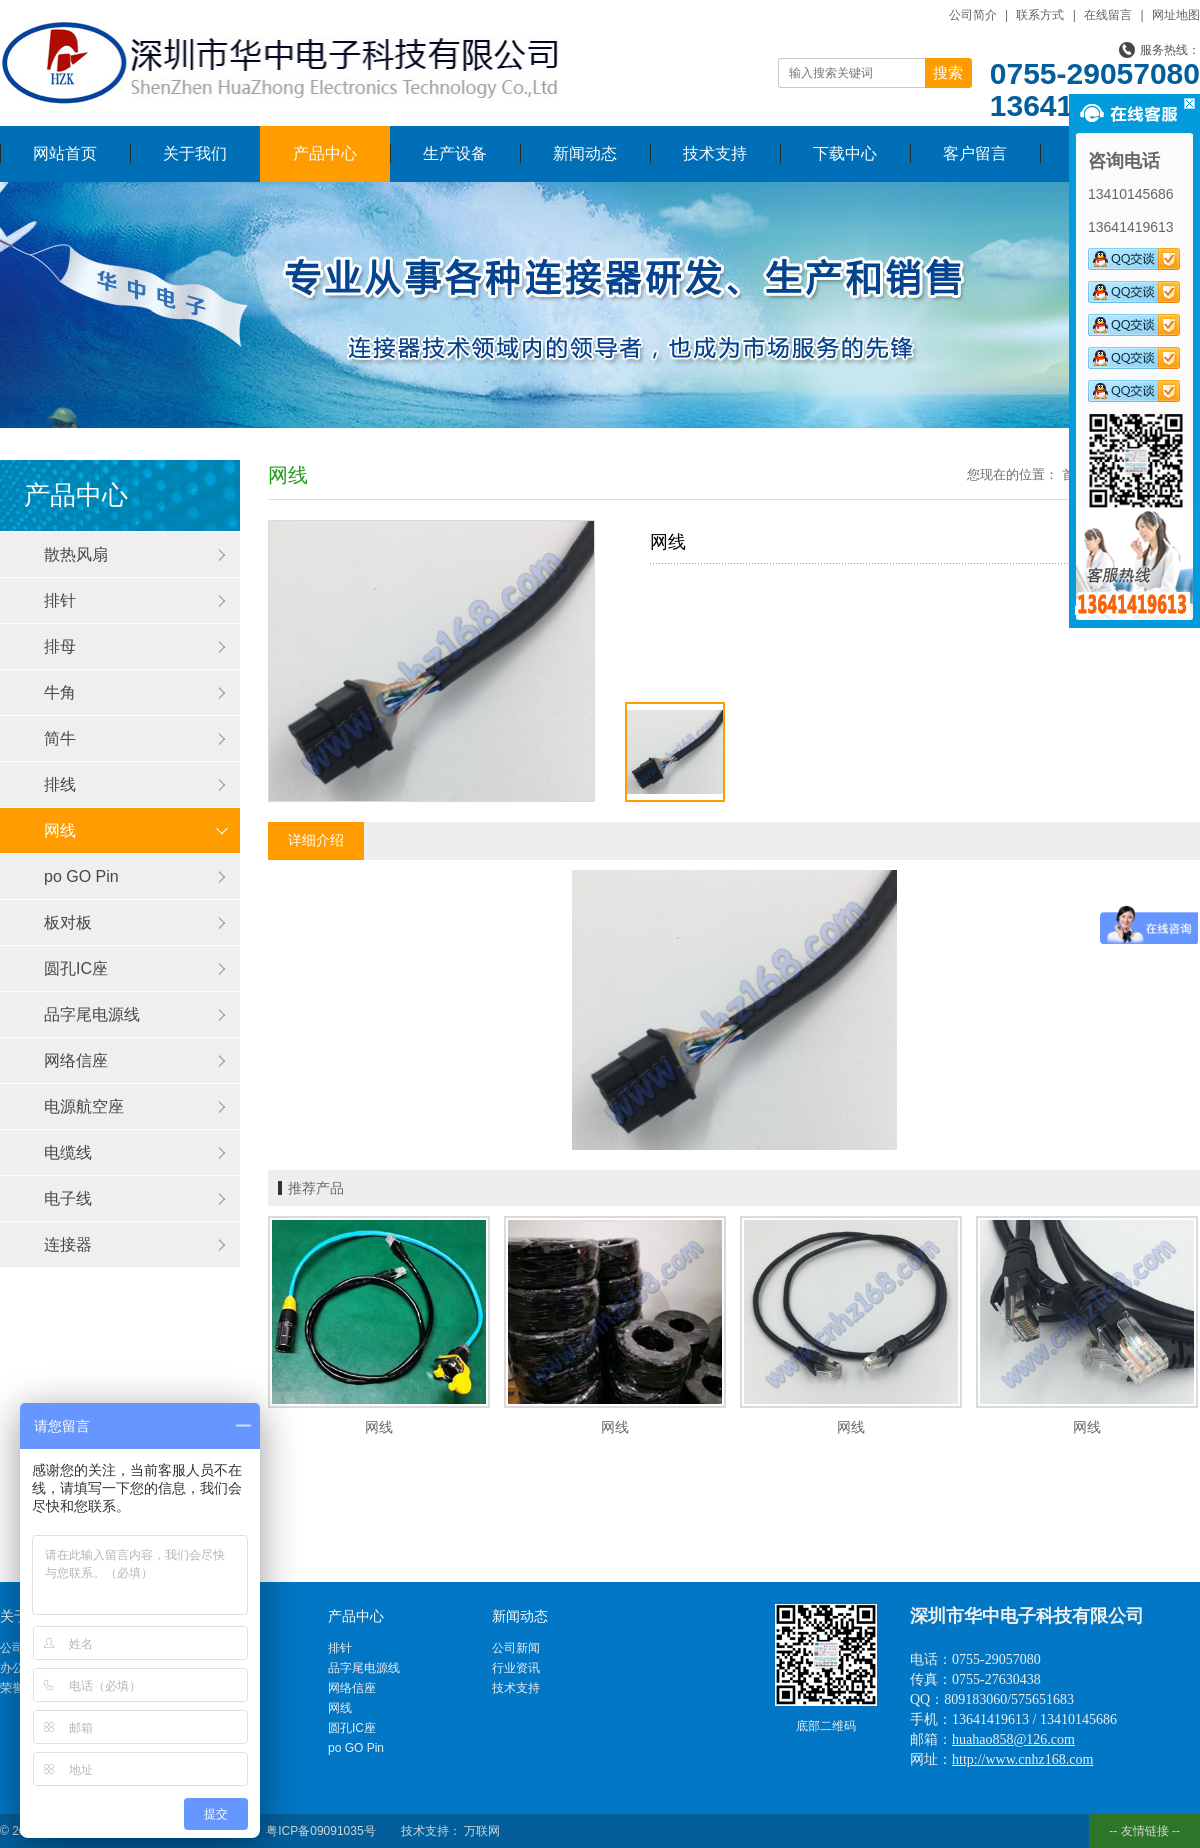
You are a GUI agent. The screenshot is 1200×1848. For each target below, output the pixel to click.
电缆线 (68, 1152)
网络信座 (76, 1060)
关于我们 (195, 153)
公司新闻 (516, 1648)
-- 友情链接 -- (1144, 1831)
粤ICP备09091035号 (320, 1831)
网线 (60, 830)
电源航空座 (84, 1106)
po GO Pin (81, 876)
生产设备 (455, 153)
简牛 (60, 738)
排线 (60, 784)
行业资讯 (516, 1668)
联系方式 (1040, 15)
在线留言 (1108, 15)
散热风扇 (76, 554)
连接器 (68, 1244)
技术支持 (715, 153)
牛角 (60, 692)
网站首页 (65, 153)
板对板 (68, 922)
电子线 (68, 1198)
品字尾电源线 (92, 1014)
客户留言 (975, 153)
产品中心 (325, 153)
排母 (60, 646)
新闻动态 (585, 153)
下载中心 (845, 153)
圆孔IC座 (76, 968)
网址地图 (1176, 15)
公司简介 (973, 15)
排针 (60, 600)
